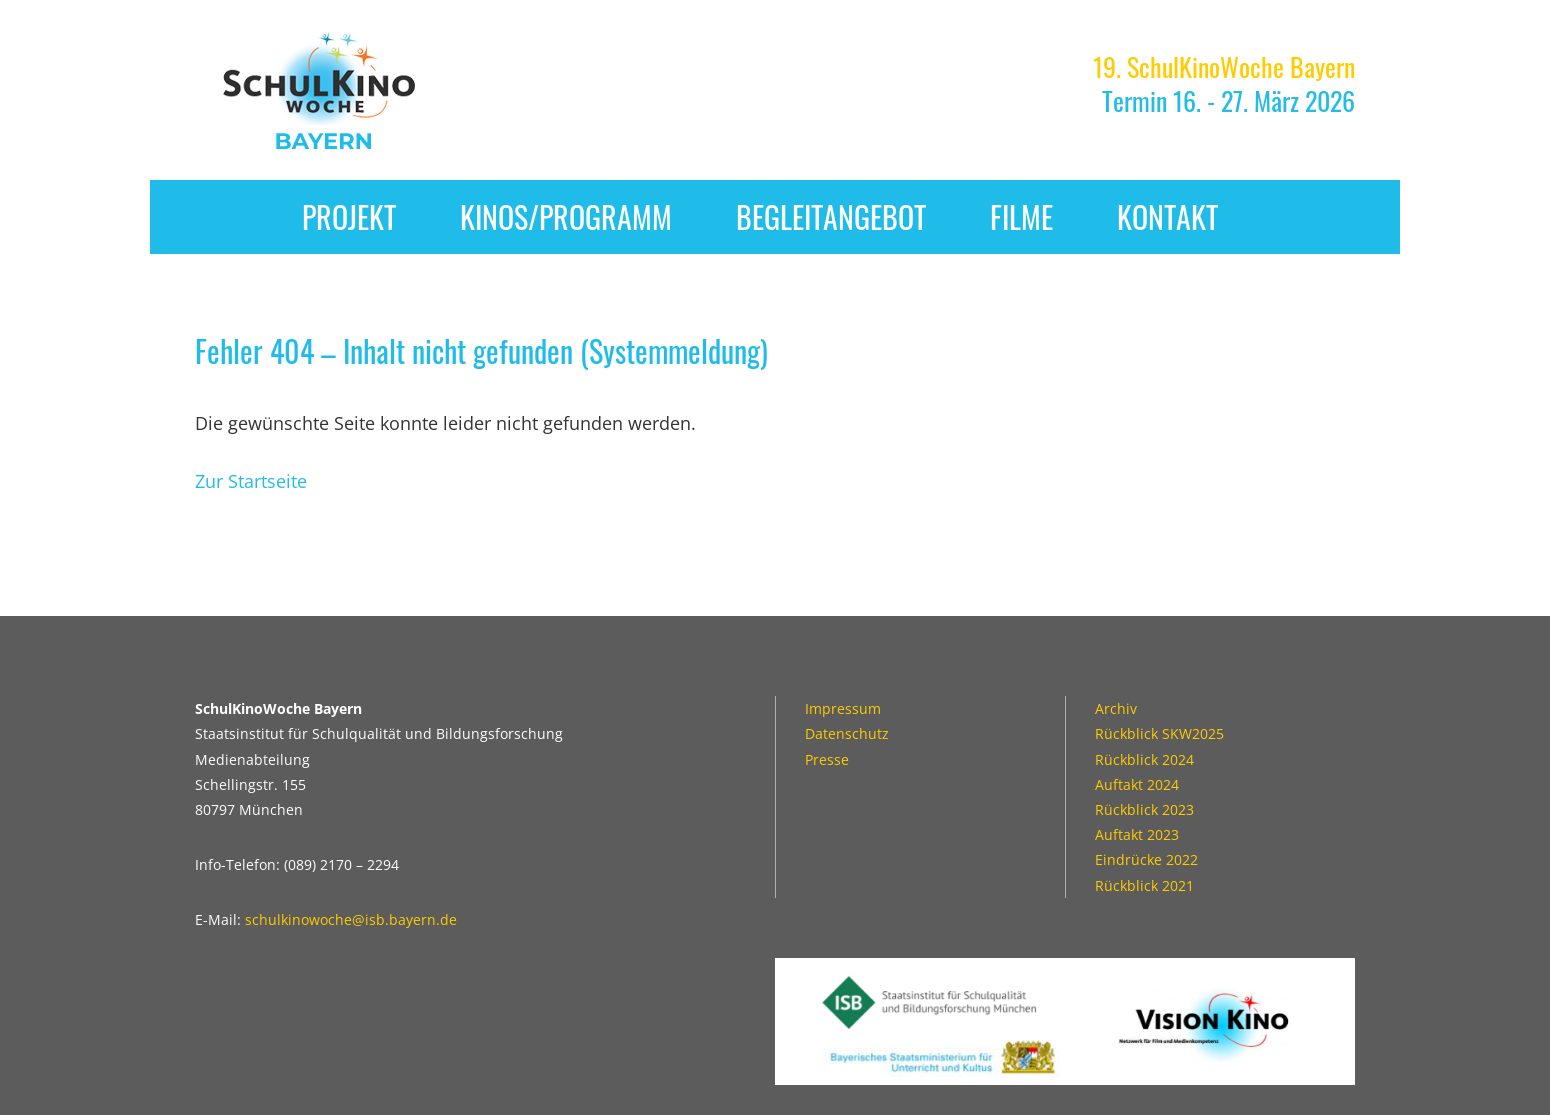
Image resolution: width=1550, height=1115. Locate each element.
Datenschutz (847, 733)
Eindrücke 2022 (1146, 859)
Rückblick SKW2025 (1159, 733)
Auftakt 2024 (1137, 784)
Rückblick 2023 (1144, 809)
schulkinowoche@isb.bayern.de (351, 919)
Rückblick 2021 (1144, 885)
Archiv (1116, 708)
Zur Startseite (251, 481)
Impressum (843, 708)
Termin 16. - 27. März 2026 (1224, 83)
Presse (827, 759)
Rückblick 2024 (1144, 759)
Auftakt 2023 (1137, 834)
